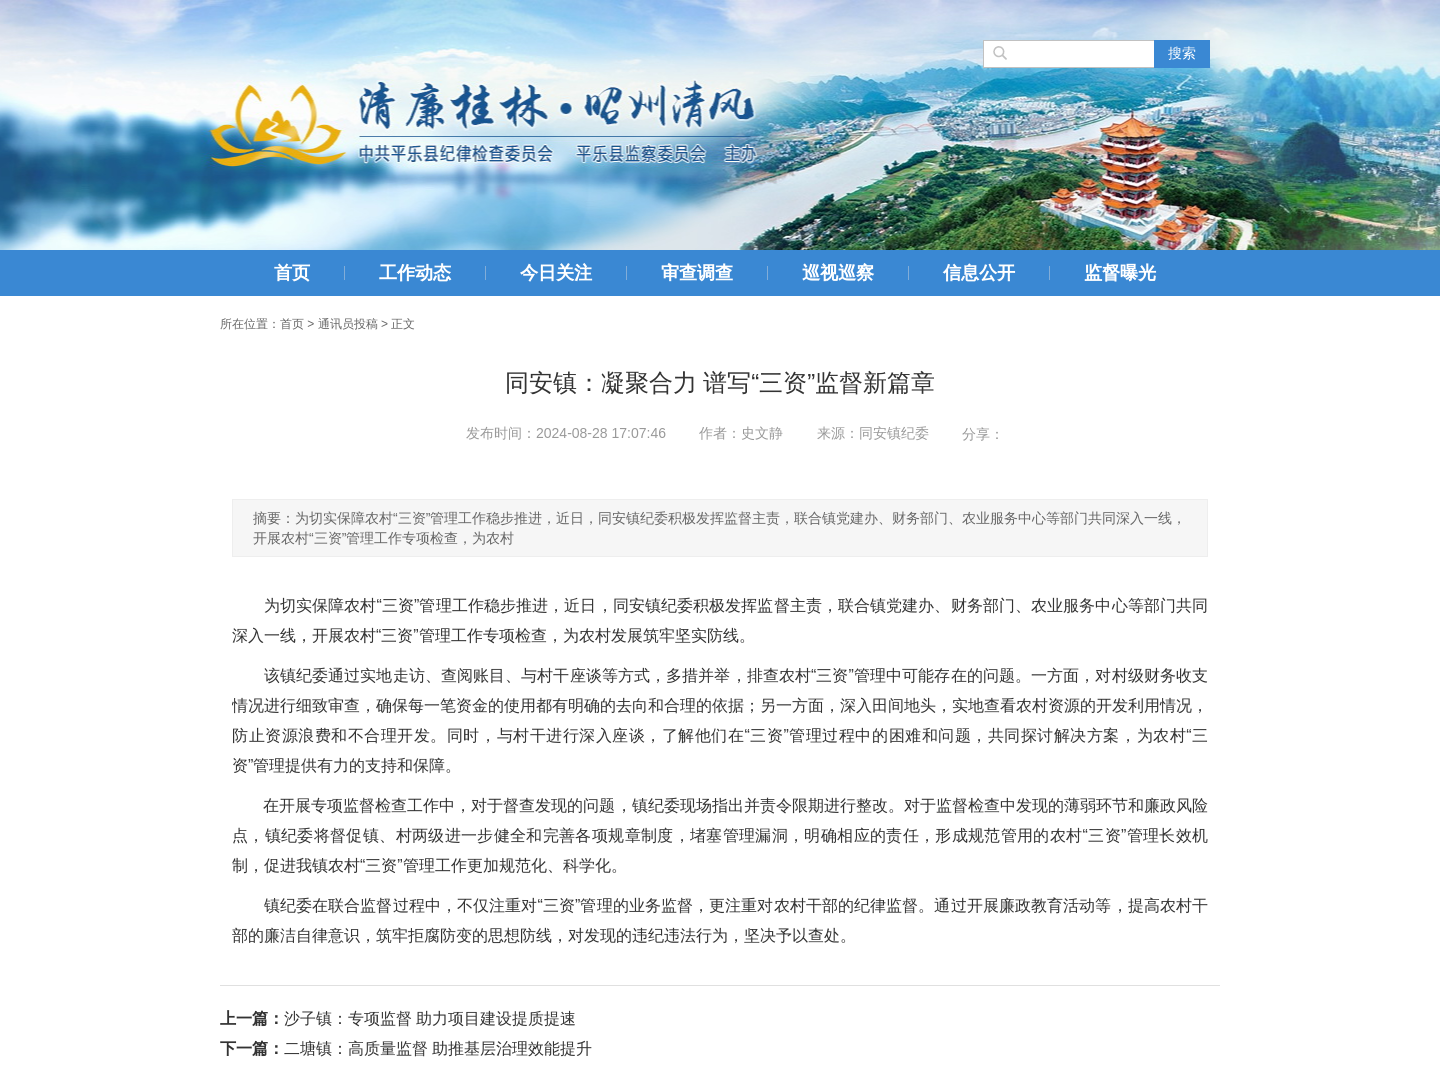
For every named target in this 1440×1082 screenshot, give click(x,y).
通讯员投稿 (348, 324)
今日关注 (556, 273)
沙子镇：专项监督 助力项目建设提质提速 (430, 1018)
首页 (292, 273)
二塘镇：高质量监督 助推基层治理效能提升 (438, 1048)
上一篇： (252, 1018)
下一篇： (252, 1048)
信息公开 (979, 273)
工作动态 (415, 273)
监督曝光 (1120, 273)
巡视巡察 (838, 273)
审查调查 (697, 273)
